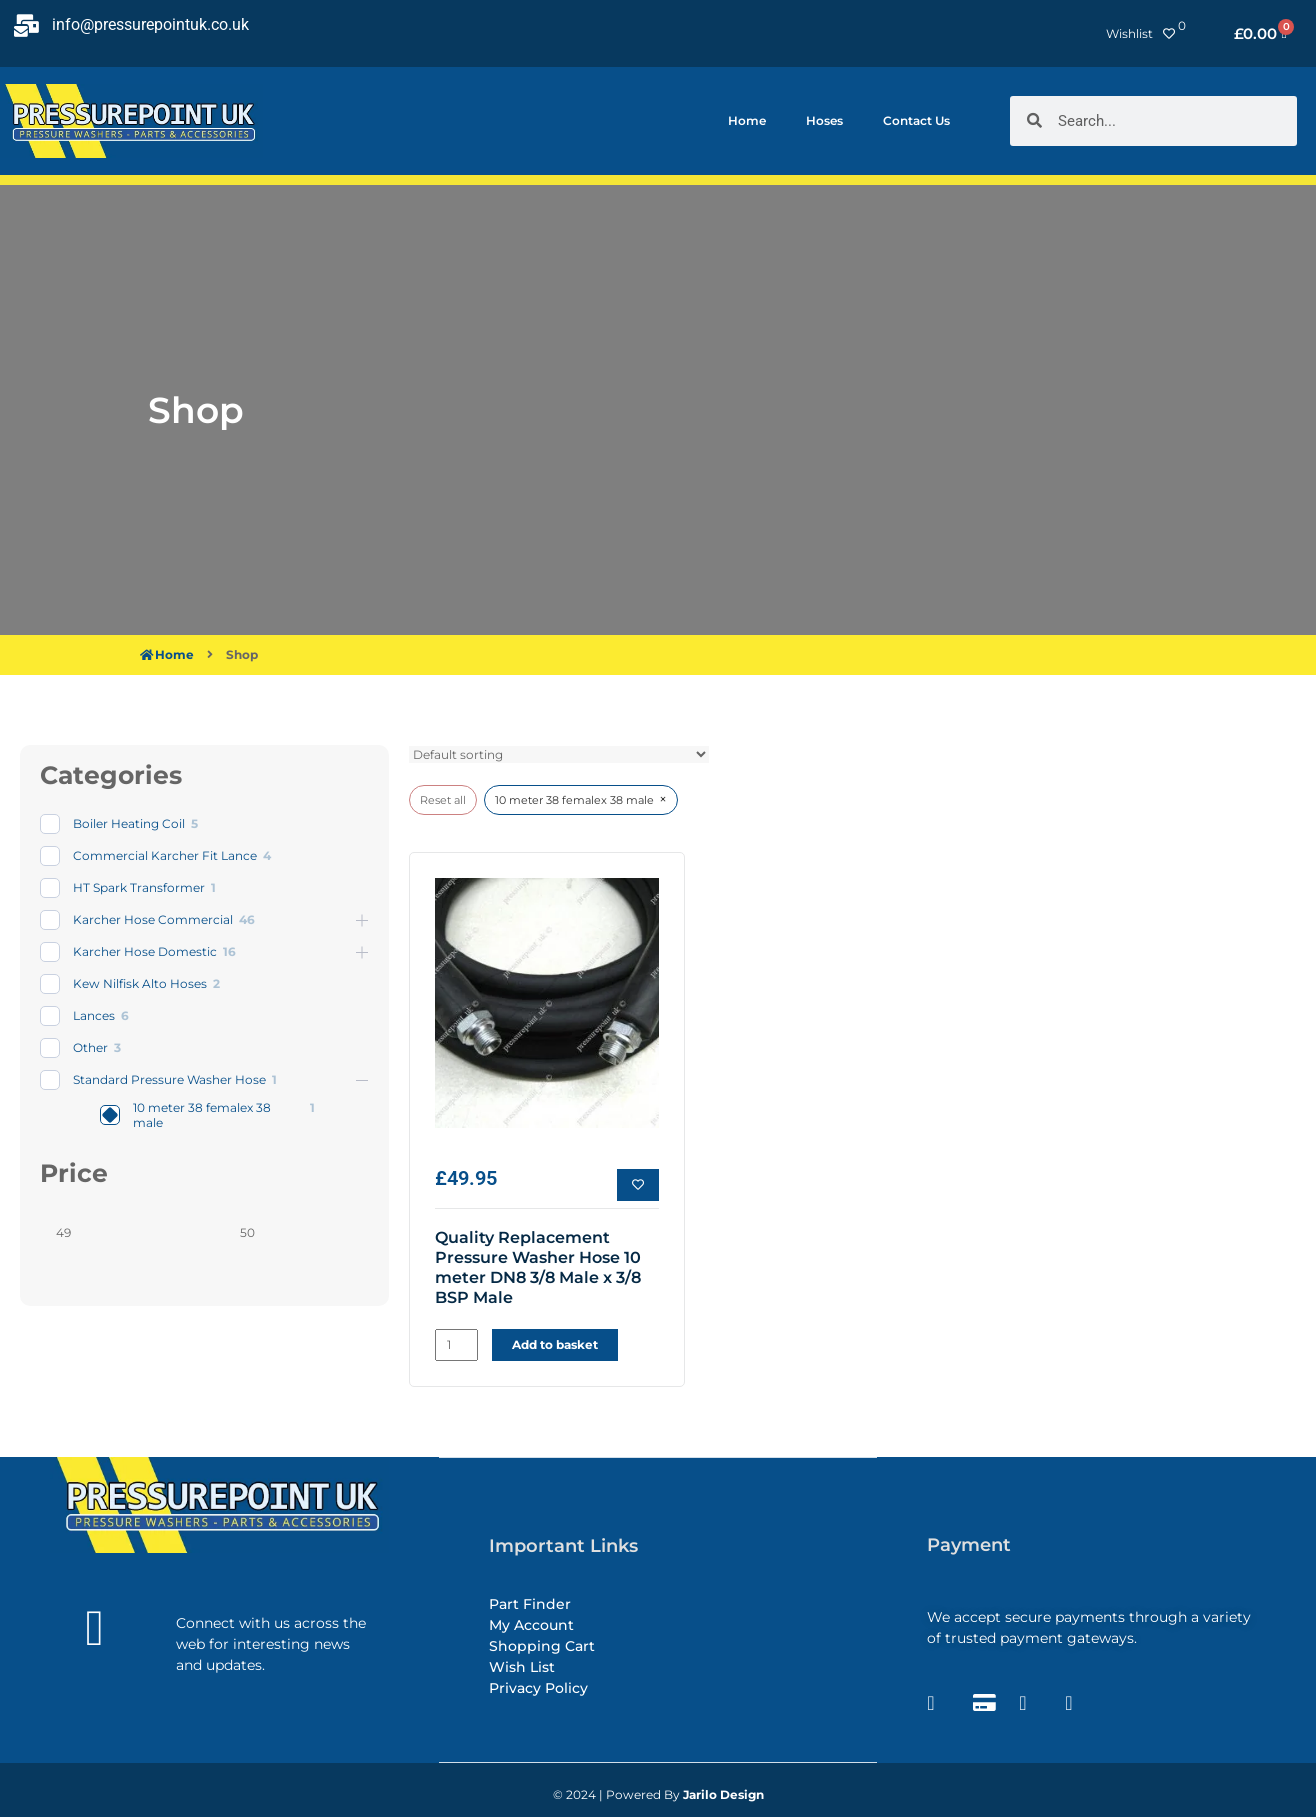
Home (747, 120)
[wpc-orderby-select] (559, 754)
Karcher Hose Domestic (145, 951)
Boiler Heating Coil (129, 823)
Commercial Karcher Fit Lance (165, 855)
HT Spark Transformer (139, 887)
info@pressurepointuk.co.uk (150, 24)
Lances (94, 1015)
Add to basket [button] (555, 1344)
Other (90, 1047)
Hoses (824, 120)
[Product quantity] (457, 1345)
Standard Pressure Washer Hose (169, 1079)
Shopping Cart (542, 1645)
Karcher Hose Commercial (153, 919)
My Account (531, 1624)
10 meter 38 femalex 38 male (202, 1115)
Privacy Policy (538, 1687)
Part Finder (530, 1603)
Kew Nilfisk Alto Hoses (140, 983)
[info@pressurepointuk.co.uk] (26, 26)
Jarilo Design (723, 1794)
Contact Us (916, 120)
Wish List (522, 1666)
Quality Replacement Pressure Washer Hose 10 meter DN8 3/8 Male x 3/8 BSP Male (538, 1267)
